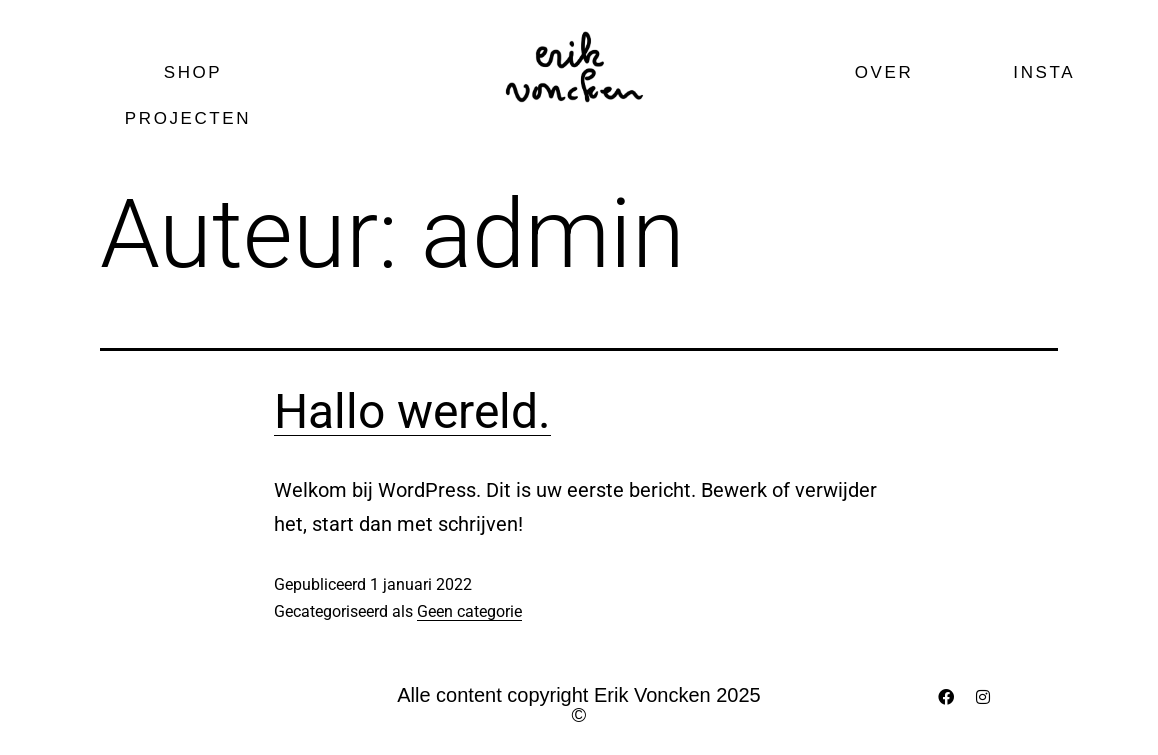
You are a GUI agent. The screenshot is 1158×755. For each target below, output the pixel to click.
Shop (193, 72)
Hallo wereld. (412, 411)
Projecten (193, 119)
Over (884, 72)
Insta (1044, 72)
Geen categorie (469, 611)
